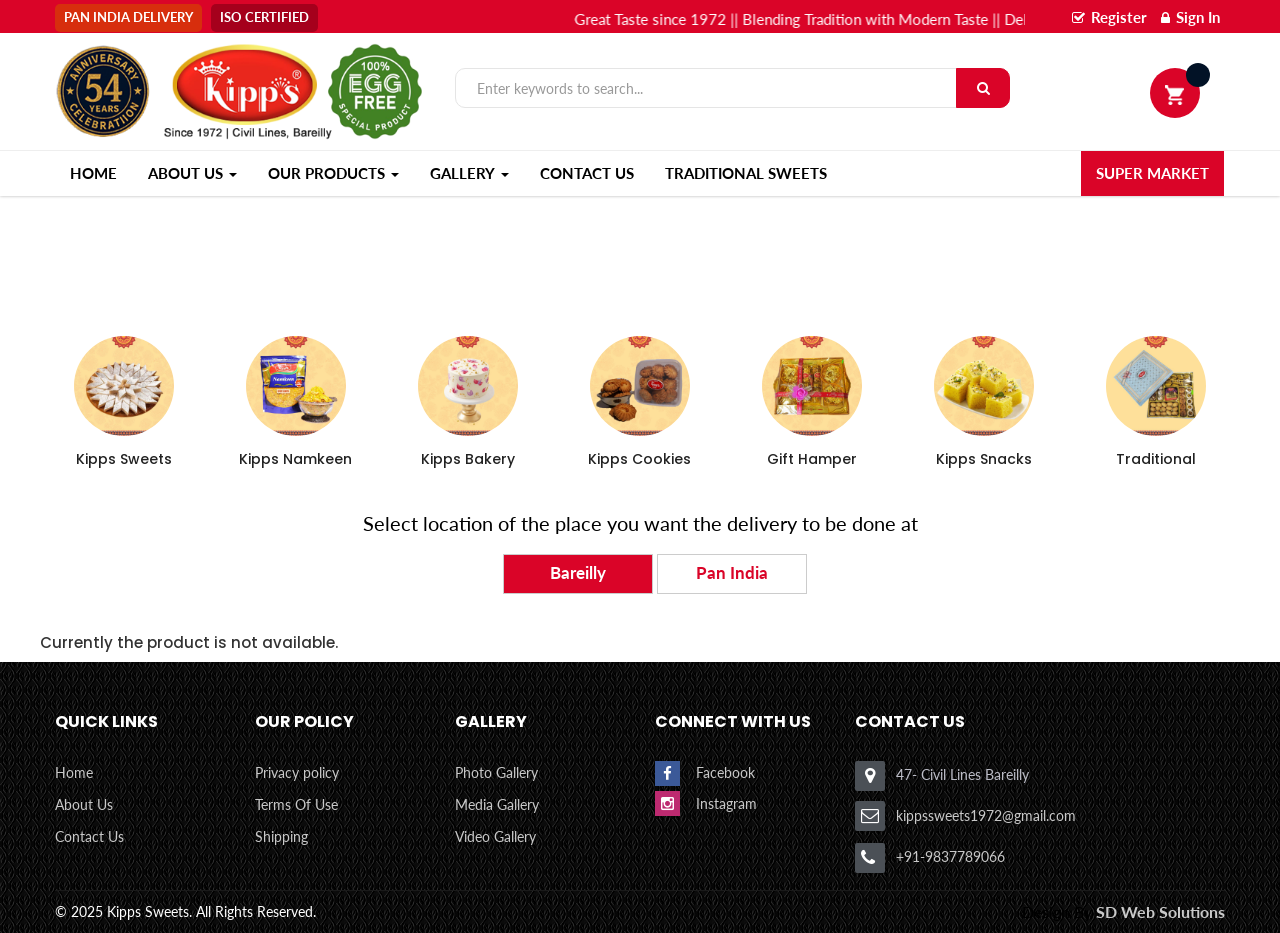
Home (74, 772)
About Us (84, 804)
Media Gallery (497, 804)
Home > (1170, 231)
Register (1109, 17)
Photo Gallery (496, 772)
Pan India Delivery (128, 17)
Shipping (281, 836)
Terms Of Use (296, 804)
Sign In (1190, 17)
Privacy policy (297, 772)
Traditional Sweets (746, 173)
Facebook (725, 773)
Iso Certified (264, 17)
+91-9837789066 (950, 856)
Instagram (726, 803)
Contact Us (587, 173)
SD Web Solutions (1160, 911)
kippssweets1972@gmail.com (986, 815)
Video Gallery (495, 836)
